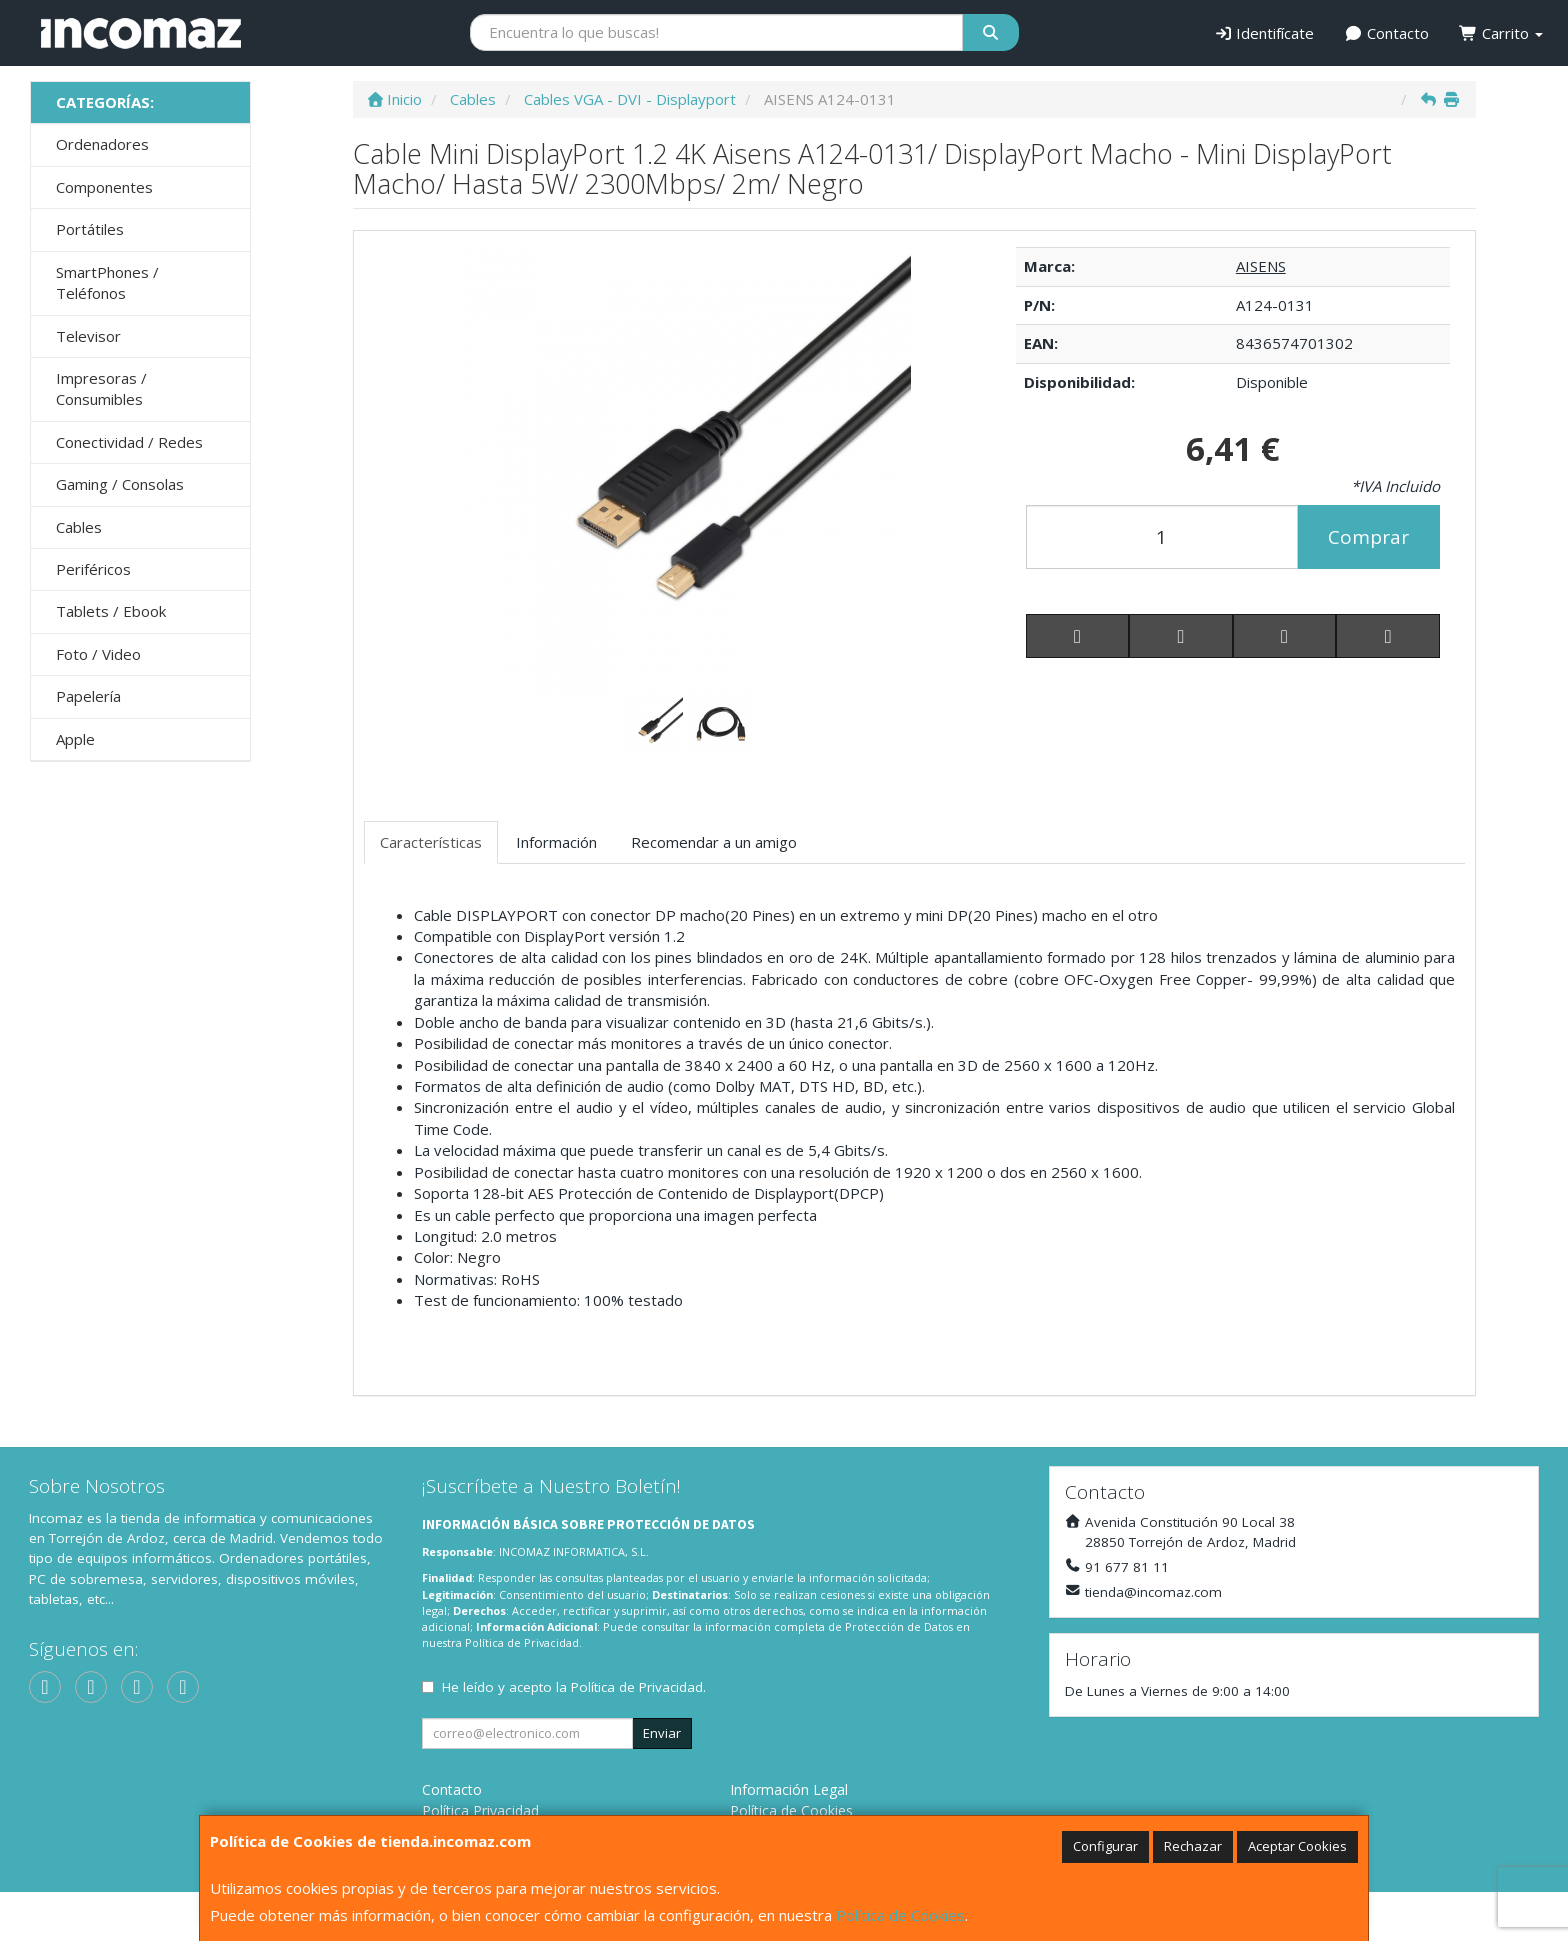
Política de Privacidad (522, 1642)
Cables (79, 527)
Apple (75, 739)
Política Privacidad (480, 1810)
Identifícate (1264, 33)
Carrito (1501, 33)
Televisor (88, 336)
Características (431, 842)
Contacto (1386, 33)
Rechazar (1193, 1846)
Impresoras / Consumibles (101, 388)
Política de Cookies (900, 1915)
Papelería (88, 696)
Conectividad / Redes (129, 442)
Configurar (1105, 1846)
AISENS (1261, 266)
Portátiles (90, 229)
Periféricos (93, 569)
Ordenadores (102, 144)
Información (556, 842)
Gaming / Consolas (120, 484)
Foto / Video (98, 654)
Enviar (662, 1733)
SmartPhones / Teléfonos (107, 282)
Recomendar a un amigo (714, 842)
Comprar (1368, 537)
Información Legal (789, 1789)
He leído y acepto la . (574, 1687)
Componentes (104, 187)
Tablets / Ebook (111, 611)
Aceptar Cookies (1297, 1846)
